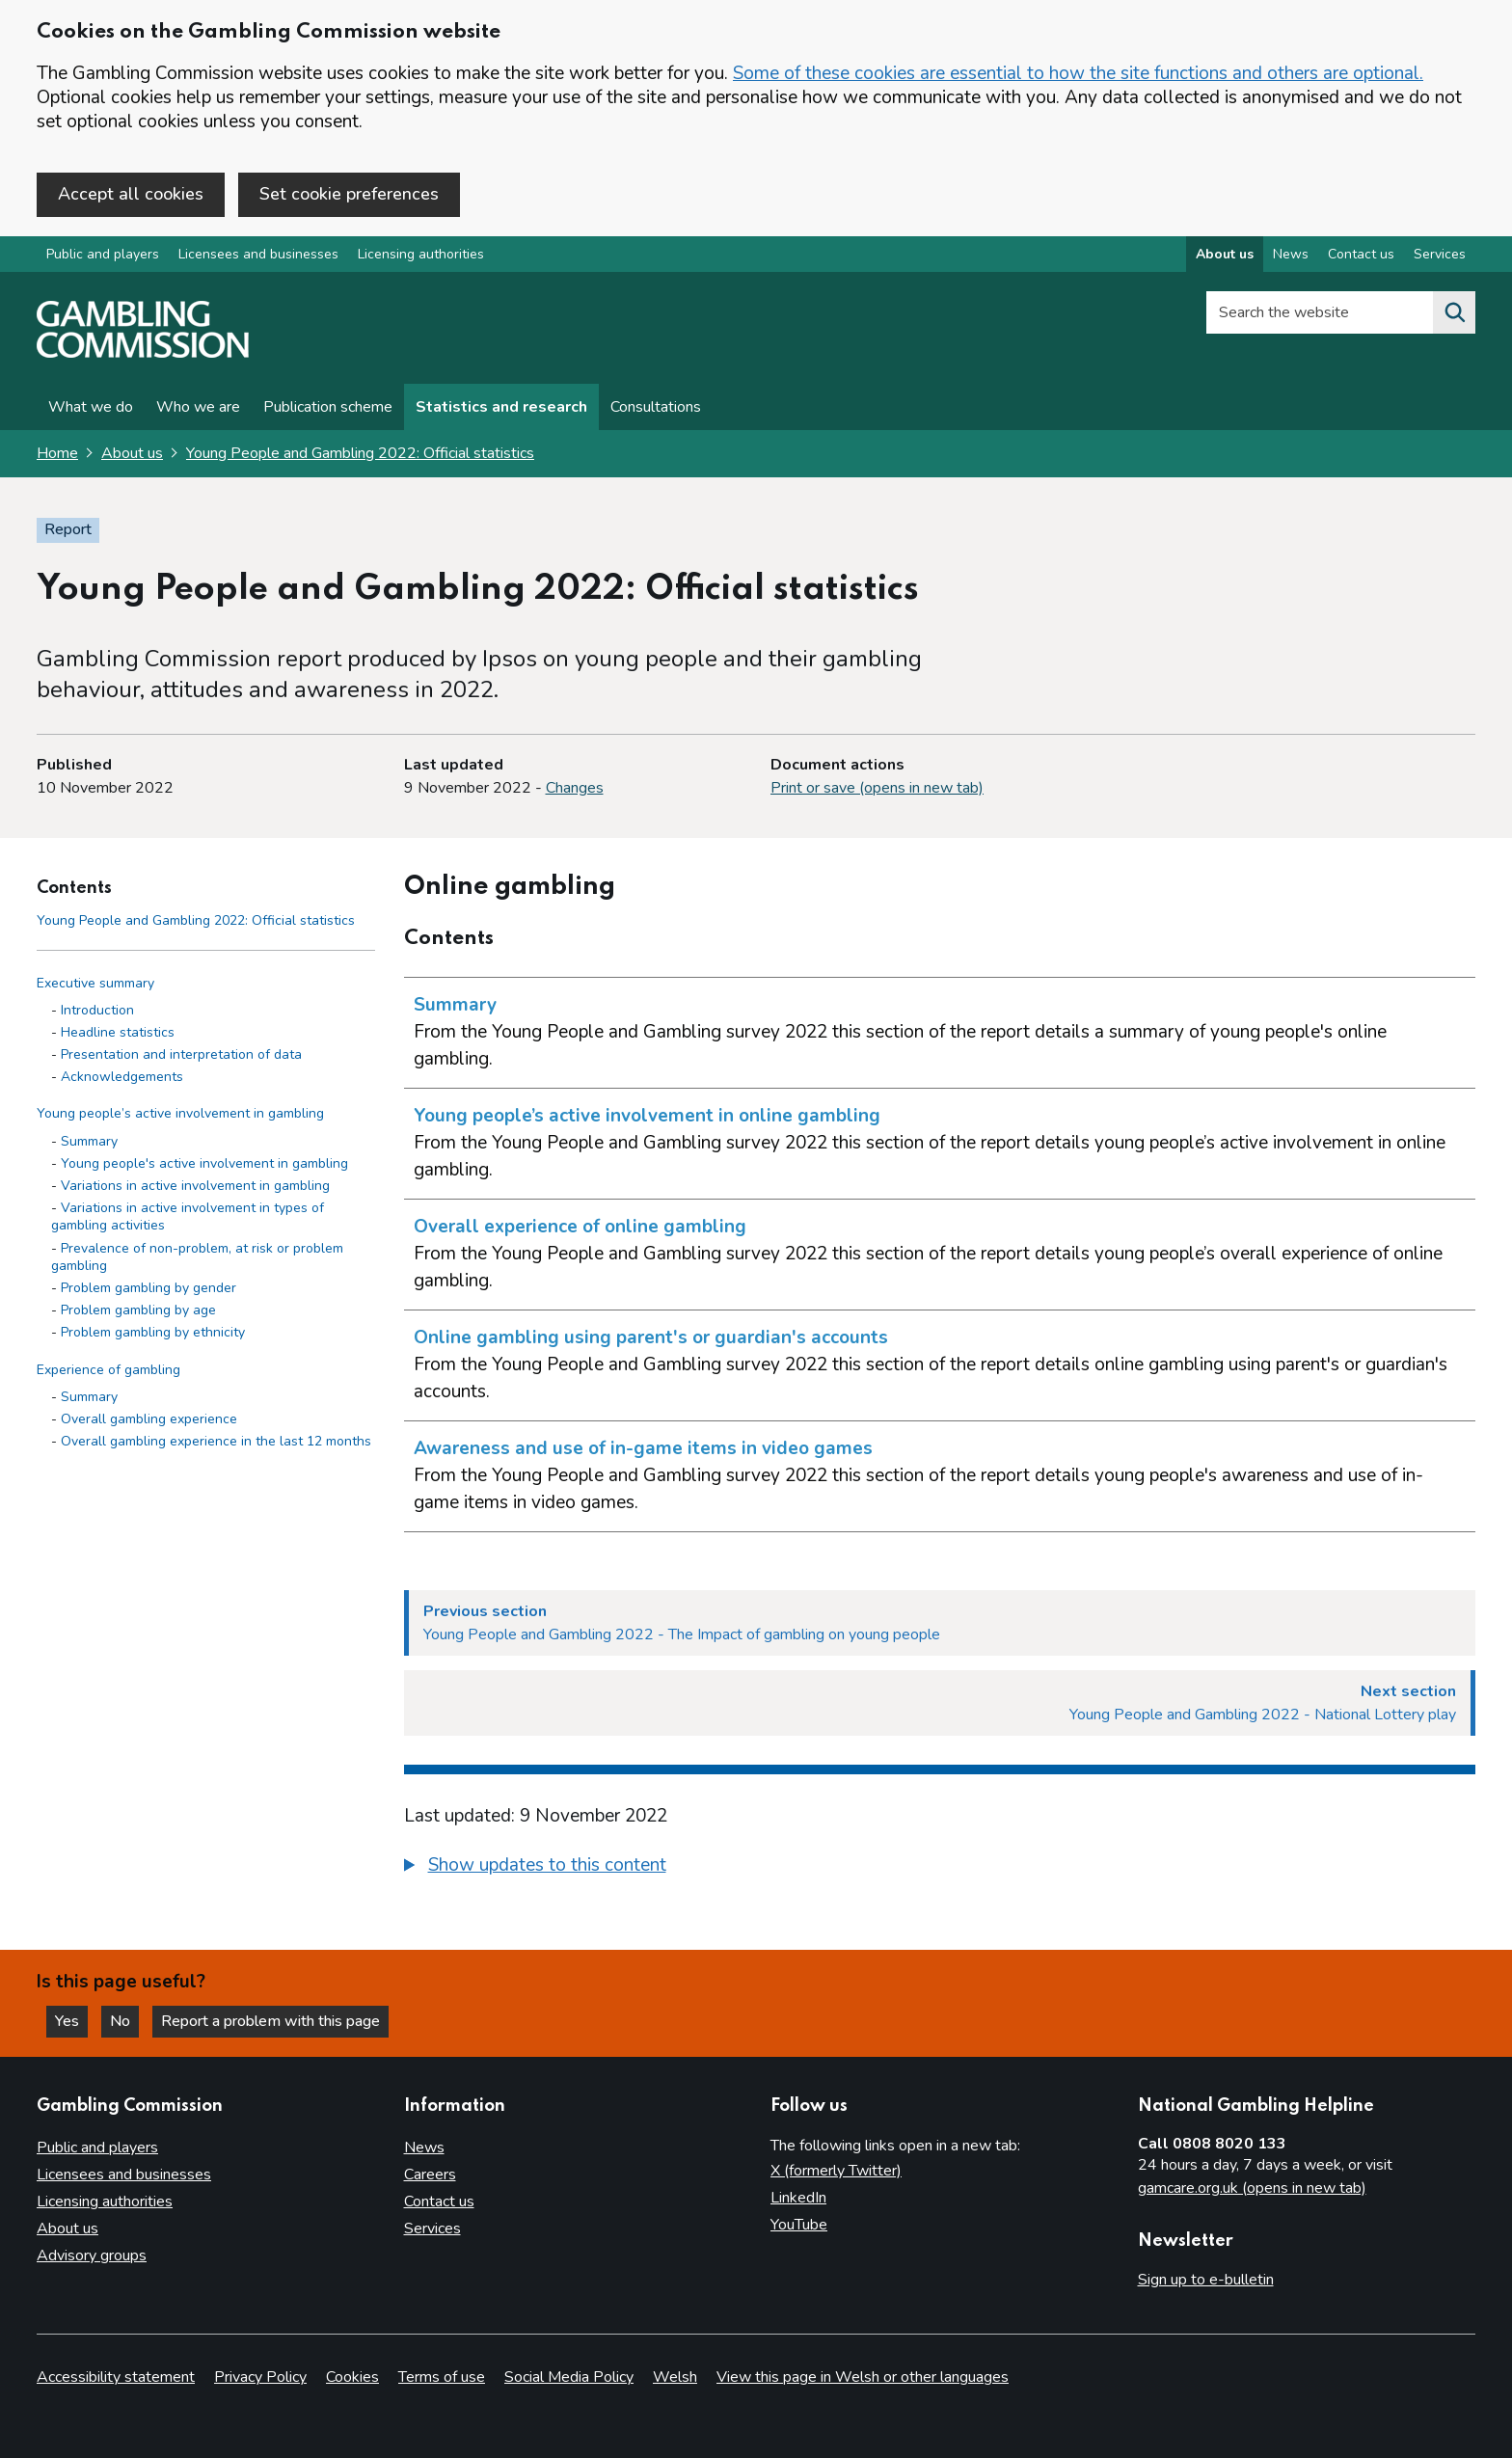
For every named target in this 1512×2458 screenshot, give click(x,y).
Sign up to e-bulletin (1206, 2279)
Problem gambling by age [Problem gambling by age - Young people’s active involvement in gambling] (138, 1310)
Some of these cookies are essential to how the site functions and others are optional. (1078, 73)
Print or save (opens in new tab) (877, 787)
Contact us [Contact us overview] (1361, 254)
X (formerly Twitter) (836, 2170)
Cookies (352, 2377)
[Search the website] (1454, 312)
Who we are (198, 407)
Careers (430, 2174)
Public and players (102, 254)
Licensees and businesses (258, 254)
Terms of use (441, 2377)
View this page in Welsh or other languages (862, 2377)
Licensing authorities (421, 254)
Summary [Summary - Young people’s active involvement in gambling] (89, 1141)
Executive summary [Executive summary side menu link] (95, 983)
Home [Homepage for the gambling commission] (57, 453)
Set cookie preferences (349, 193)
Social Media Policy (569, 2377)
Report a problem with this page (270, 2021)
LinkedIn (798, 2197)
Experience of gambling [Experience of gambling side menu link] (108, 1370)
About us (132, 453)
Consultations (655, 407)
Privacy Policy (260, 2377)
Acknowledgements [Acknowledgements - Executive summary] (122, 1076)
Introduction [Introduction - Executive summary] (97, 1010)
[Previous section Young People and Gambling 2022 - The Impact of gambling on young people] (940, 1623)
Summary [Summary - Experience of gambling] (89, 1397)
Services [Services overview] (1440, 254)
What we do (90, 407)
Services (432, 2228)
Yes (71, 2021)
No (124, 2021)
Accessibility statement (116, 2377)
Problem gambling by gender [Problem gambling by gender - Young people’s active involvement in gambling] (148, 1288)
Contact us (439, 2201)
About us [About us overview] (1225, 254)
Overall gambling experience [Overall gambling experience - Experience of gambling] (149, 1419)
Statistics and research (501, 407)
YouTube (798, 2224)
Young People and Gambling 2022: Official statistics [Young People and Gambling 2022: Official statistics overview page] (360, 453)
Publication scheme (327, 407)
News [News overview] (1291, 254)
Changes (575, 787)
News (424, 2147)
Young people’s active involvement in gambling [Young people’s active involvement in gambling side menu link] (180, 1113)
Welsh (675, 2377)
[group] (940, 1867)
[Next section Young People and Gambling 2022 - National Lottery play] (940, 1703)
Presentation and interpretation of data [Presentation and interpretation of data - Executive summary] (181, 1054)
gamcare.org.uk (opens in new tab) (1252, 2188)
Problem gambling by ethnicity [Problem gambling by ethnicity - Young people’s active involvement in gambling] (153, 1332)
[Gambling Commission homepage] (143, 353)
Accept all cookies (130, 193)
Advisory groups (92, 2255)
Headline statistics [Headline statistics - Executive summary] (118, 1032)
